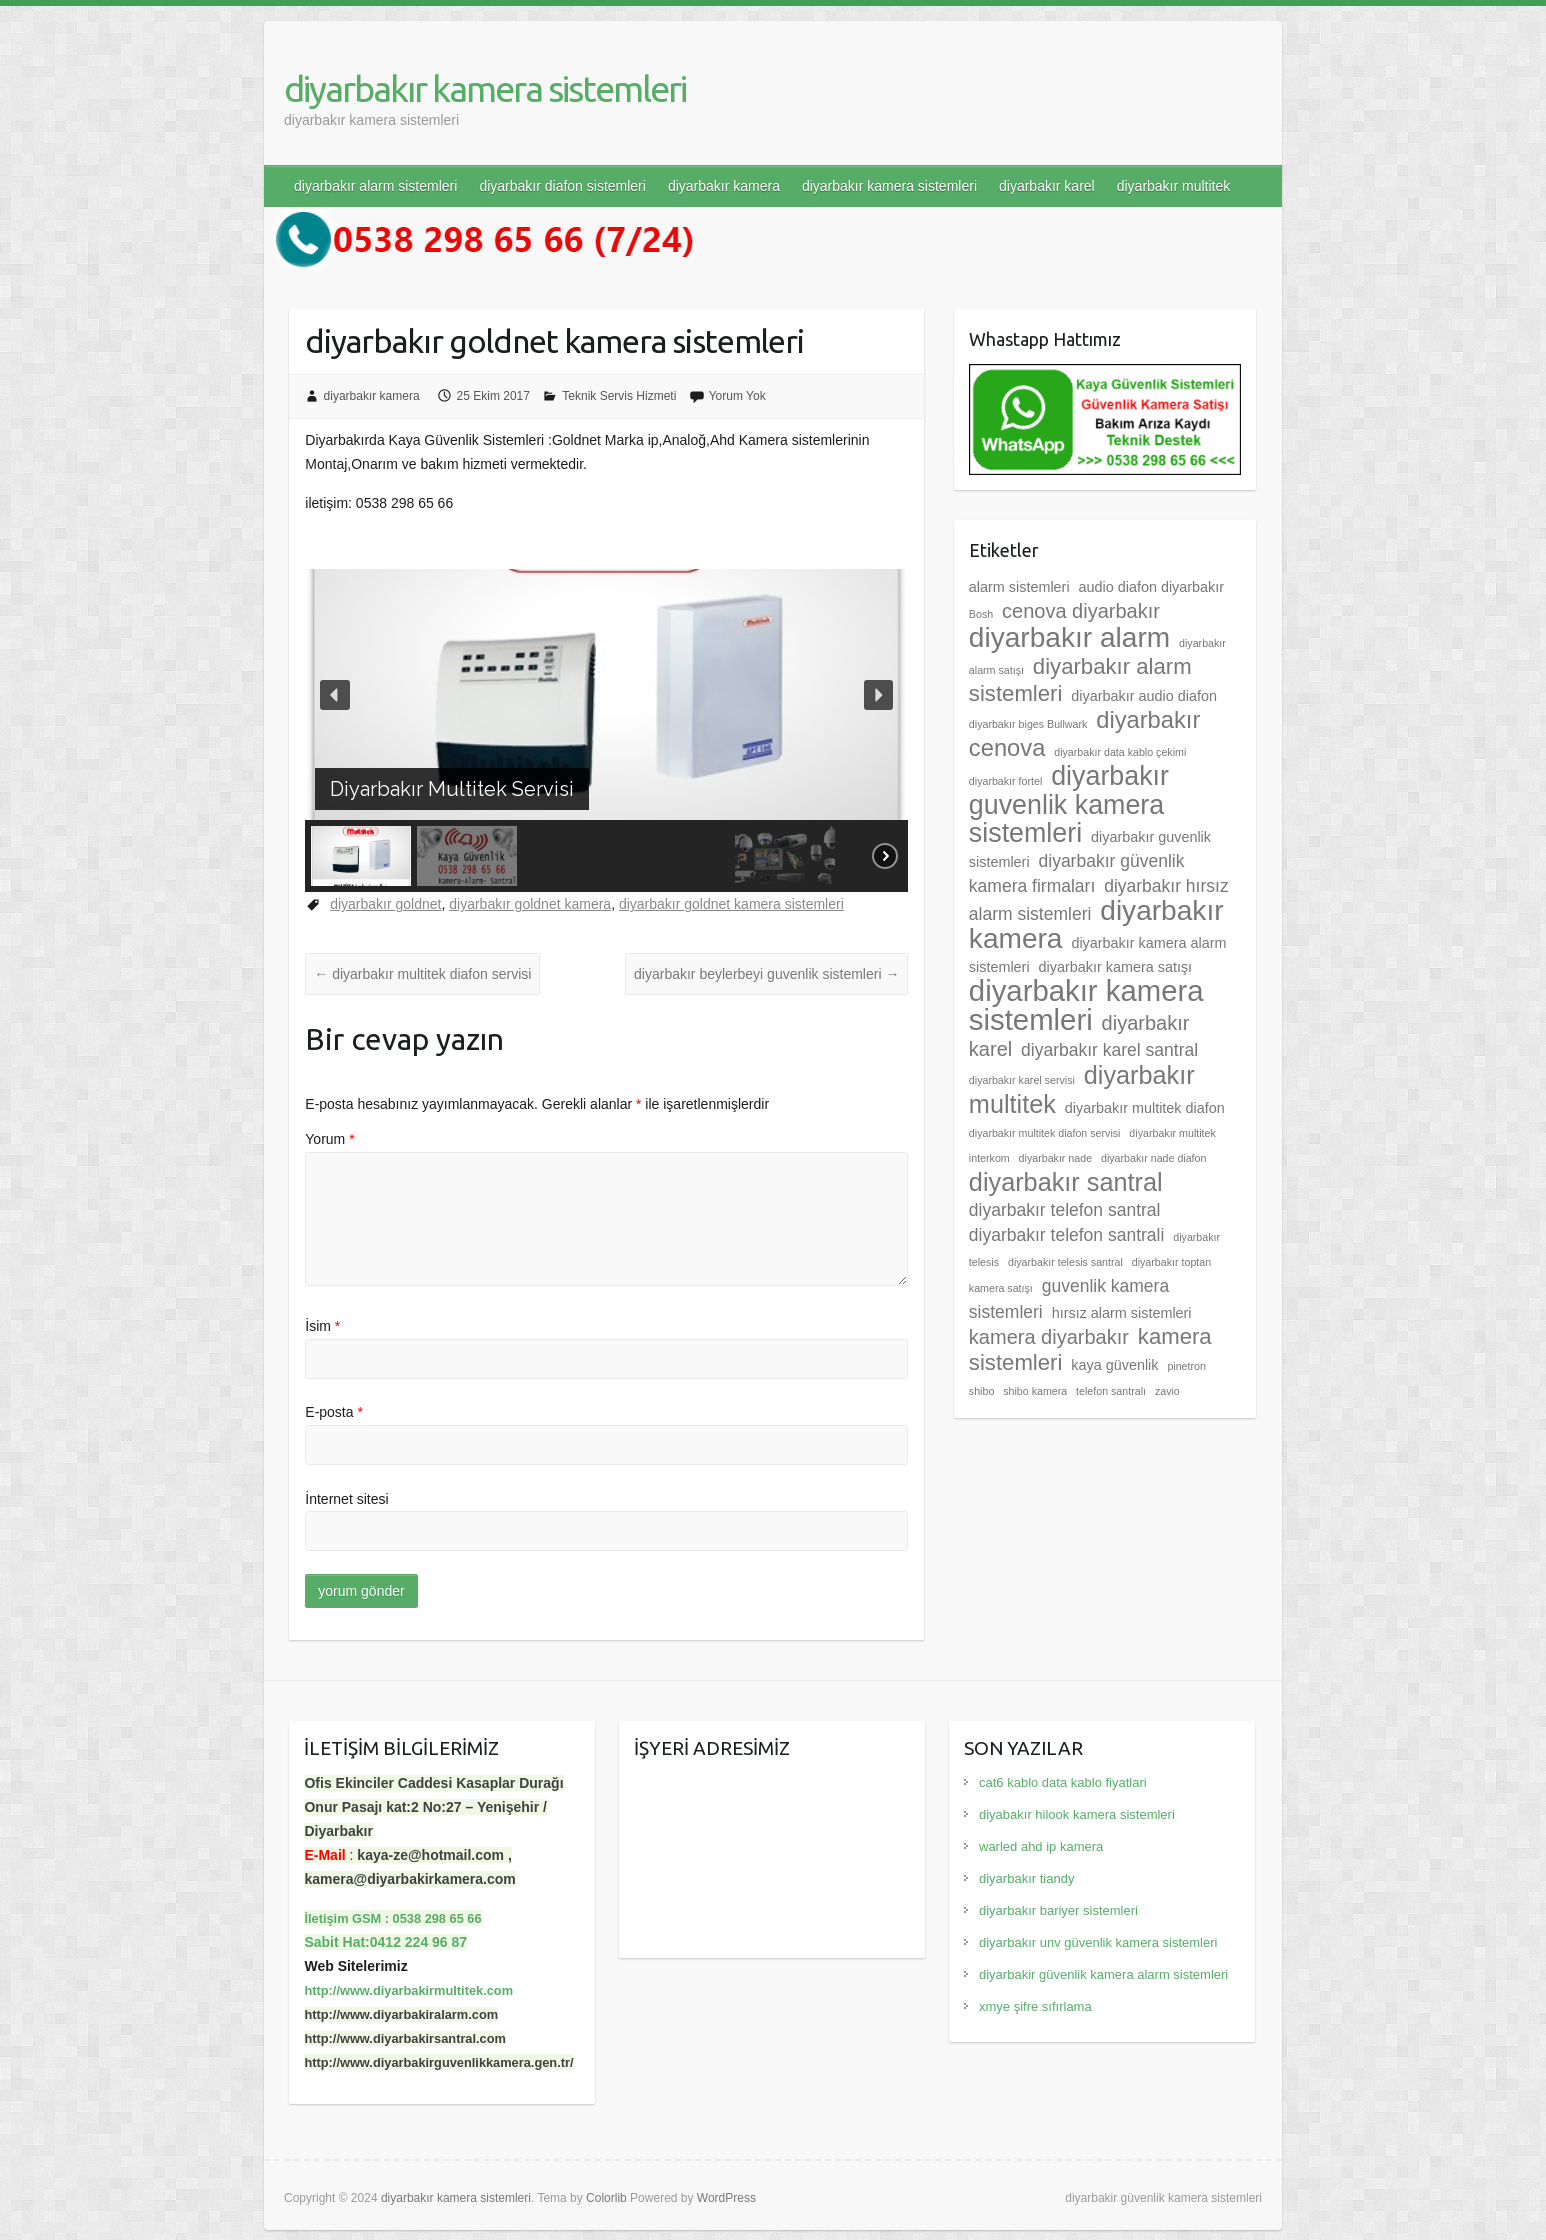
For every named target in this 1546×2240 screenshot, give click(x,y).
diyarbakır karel (1047, 186)
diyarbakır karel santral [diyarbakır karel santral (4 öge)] (1109, 1050)
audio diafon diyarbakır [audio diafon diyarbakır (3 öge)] (1151, 587)
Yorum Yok (737, 396)
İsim (322, 1326)
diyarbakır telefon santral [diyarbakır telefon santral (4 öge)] (1065, 1210)
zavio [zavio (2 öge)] (1167, 1391)
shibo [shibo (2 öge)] (981, 1391)
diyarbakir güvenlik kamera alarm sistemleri (1103, 1974)
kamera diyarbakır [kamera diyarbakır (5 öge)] (1049, 1337)
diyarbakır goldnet (385, 904)
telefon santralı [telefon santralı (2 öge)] (1111, 1391)
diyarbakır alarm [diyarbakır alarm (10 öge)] (1069, 637)
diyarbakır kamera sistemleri (485, 88)
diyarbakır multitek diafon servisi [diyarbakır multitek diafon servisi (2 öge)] (1045, 1133)
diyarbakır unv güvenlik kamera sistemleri (1098, 1942)
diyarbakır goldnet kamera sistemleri (731, 904)
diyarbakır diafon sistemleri (562, 186)
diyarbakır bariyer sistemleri (1058, 1910)
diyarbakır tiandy (1026, 1878)
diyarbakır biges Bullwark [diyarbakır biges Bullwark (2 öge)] (1028, 724)
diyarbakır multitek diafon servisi (422, 974)
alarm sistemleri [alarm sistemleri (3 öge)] (1019, 587)
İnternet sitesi (346, 1499)
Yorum (329, 1139)
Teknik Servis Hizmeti (619, 396)
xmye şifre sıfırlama (1035, 2006)
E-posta (334, 1412)
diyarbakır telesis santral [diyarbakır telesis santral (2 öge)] (1065, 1262)
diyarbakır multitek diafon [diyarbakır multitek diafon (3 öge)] (1145, 1108)
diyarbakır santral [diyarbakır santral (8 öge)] (1066, 1182)
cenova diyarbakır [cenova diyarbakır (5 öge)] (1081, 611)
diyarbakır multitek (1174, 186)
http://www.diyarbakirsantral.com (404, 2038)
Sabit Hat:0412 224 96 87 (385, 1942)
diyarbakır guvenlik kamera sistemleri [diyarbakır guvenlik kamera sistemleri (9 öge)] (1069, 804)
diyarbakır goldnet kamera (530, 904)
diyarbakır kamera (724, 186)
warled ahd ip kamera (1041, 1846)
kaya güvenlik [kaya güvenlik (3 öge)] (1114, 1365)
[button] (335, 695)
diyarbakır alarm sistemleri (375, 186)
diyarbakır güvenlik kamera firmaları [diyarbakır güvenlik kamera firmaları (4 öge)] (1077, 873)
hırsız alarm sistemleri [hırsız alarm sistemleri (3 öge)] (1122, 1313)
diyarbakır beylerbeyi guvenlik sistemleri (766, 974)
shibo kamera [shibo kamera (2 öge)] (1035, 1391)
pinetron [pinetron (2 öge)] (1186, 1366)
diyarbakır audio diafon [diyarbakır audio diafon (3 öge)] (1144, 696)
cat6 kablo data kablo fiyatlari (1063, 1782)
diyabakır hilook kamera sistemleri (1077, 1814)
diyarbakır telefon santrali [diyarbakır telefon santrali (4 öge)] (1067, 1235)
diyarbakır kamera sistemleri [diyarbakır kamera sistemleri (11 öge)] (1086, 1005)
